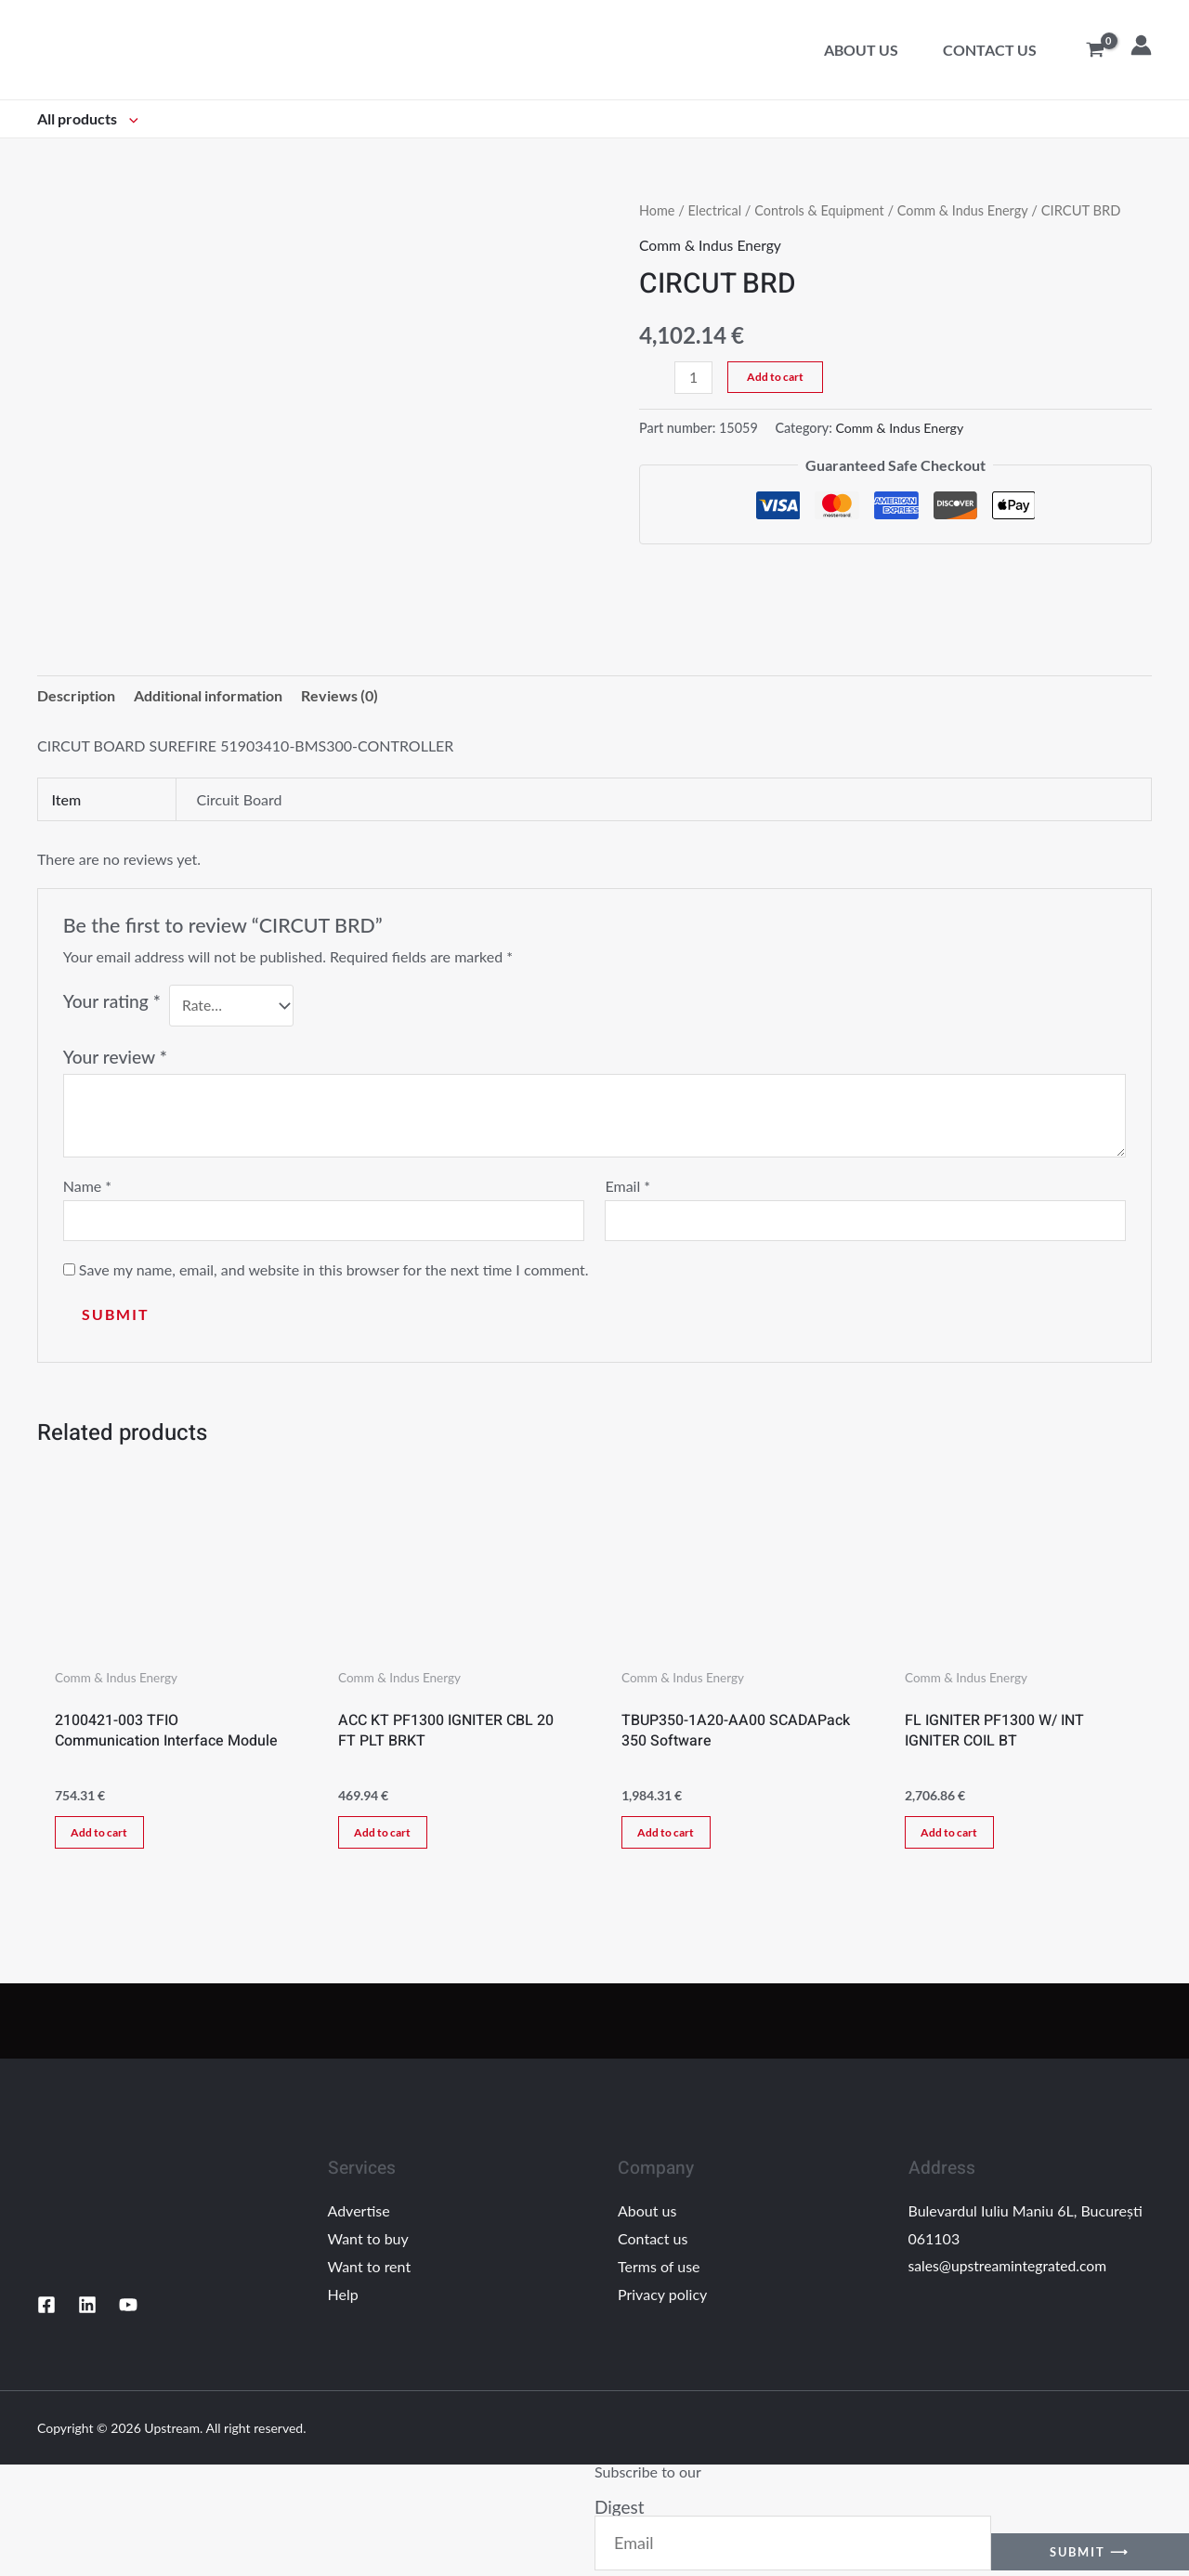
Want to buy (368, 2243)
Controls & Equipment (822, 210)
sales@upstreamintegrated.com (1009, 2271)
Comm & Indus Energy (968, 210)
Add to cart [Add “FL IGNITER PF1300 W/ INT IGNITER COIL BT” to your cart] (952, 1836)
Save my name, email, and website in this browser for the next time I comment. (334, 1271)
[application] (129, 118)
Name (87, 1187)
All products (87, 118)
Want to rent (370, 2271)
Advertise (359, 2215)
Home (657, 210)
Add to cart (776, 376)
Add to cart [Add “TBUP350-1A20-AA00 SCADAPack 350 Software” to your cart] (669, 1836)
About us (861, 50)
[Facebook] (46, 2309)
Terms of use (659, 2271)
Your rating (112, 1002)
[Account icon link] (1141, 45)
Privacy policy (662, 2298)
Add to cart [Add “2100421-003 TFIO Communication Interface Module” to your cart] (102, 1836)
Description (76, 696)
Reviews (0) (339, 696)
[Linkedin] (87, 2309)
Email (627, 1187)
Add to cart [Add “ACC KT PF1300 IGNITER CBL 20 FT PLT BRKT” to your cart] (386, 1836)
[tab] (76, 696)
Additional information (208, 696)
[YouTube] (128, 2309)
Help (343, 2298)
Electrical (715, 210)
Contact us (990, 50)
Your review (115, 1056)
